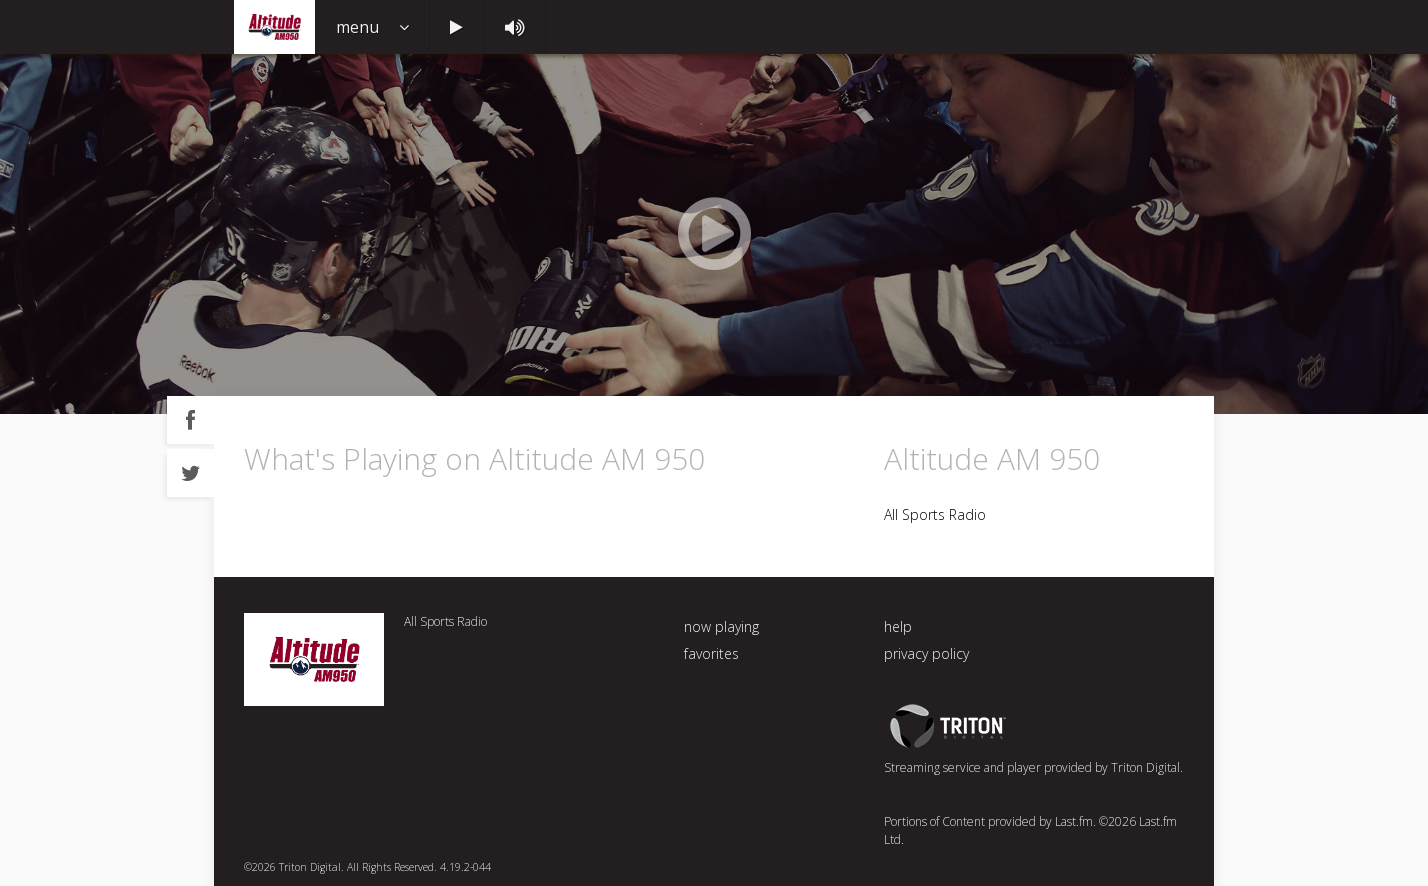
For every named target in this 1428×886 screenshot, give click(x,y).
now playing (721, 626)
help (898, 626)
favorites (711, 653)
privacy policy (926, 653)
